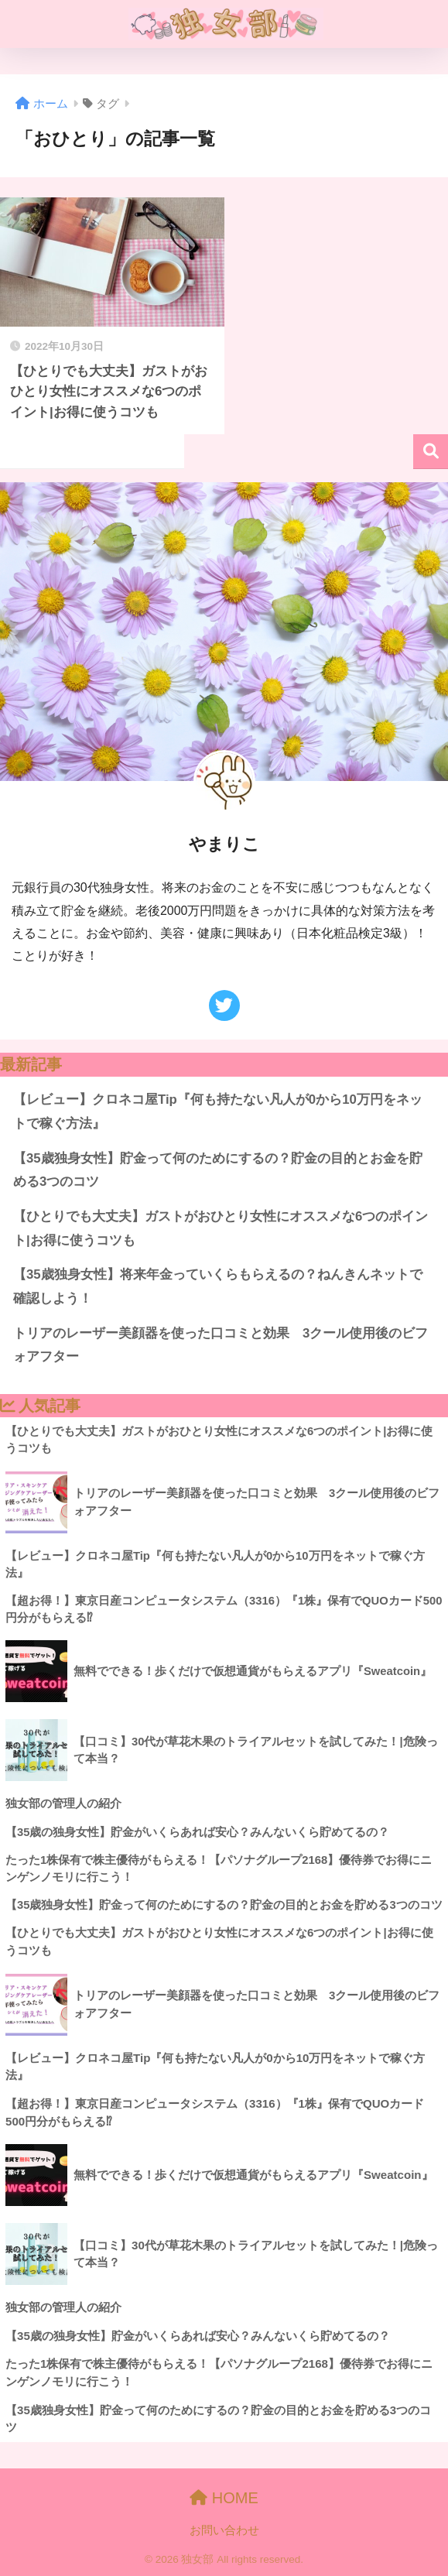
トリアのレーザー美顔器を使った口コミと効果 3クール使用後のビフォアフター (220, 1345)
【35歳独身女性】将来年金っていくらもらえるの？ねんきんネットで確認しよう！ (217, 1286)
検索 (430, 451)
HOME (224, 2497)
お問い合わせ (224, 2530)
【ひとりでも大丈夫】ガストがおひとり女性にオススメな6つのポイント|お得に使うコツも (220, 1228)
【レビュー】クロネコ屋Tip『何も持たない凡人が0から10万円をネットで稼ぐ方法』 (217, 1111)
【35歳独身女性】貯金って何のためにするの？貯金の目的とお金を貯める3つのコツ (217, 1170)
